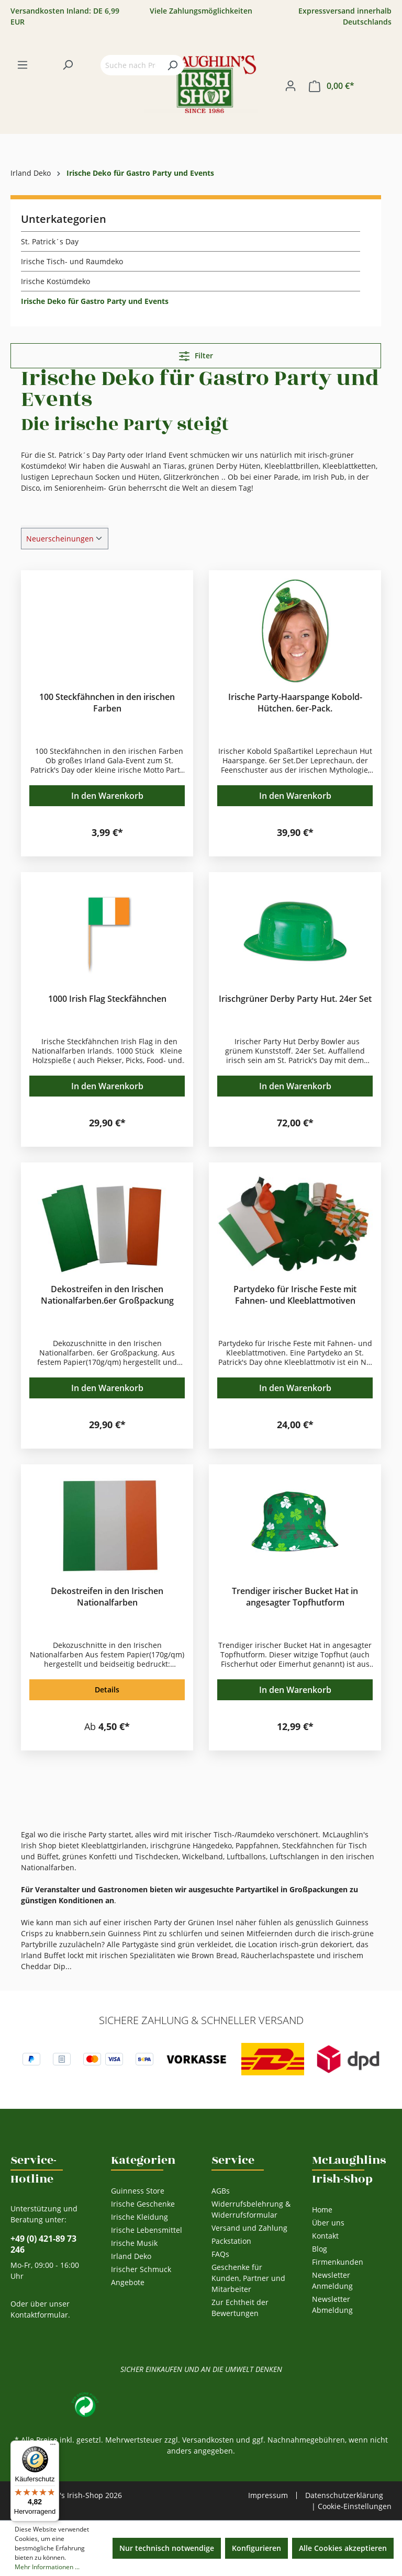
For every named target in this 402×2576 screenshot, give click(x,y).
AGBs (220, 2191)
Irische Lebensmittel (146, 2230)
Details (107, 1689)
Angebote (127, 2282)
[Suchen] (67, 65)
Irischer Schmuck (141, 2269)
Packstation (231, 2241)
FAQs (220, 2254)
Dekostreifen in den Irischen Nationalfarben (107, 1596)
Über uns (328, 2223)
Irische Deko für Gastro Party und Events (95, 301)
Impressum (268, 2495)
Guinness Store (137, 2191)
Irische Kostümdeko (55, 281)
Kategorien (143, 2160)
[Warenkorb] (332, 86)
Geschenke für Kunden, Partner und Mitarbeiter (248, 2278)
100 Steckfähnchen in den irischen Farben (107, 702)
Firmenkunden (337, 2262)
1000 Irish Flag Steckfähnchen (107, 998)
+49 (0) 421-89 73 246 (43, 2244)
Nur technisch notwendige (166, 2548)
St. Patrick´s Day (50, 241)
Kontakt (325, 2236)
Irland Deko (131, 2256)
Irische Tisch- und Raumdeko (72, 261)
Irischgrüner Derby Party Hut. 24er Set (295, 998)
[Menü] (22, 65)
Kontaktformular (39, 2315)
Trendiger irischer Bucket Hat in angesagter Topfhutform (295, 1596)
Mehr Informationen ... (47, 2566)
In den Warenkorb (107, 795)
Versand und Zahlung (249, 2228)
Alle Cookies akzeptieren (343, 2548)
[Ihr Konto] (290, 86)
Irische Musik (134, 2243)
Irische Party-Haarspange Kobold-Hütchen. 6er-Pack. (295, 702)
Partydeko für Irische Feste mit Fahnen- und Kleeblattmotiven (294, 1294)
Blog (319, 2249)
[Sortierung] (64, 538)
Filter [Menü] (196, 354)
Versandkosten (208, 2440)
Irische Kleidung (139, 2217)
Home (322, 2210)
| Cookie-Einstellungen (351, 2506)
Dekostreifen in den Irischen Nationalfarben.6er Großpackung (107, 1294)
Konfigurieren (256, 2548)
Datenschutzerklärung (344, 2495)
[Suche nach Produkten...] (130, 65)
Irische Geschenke (143, 2204)
